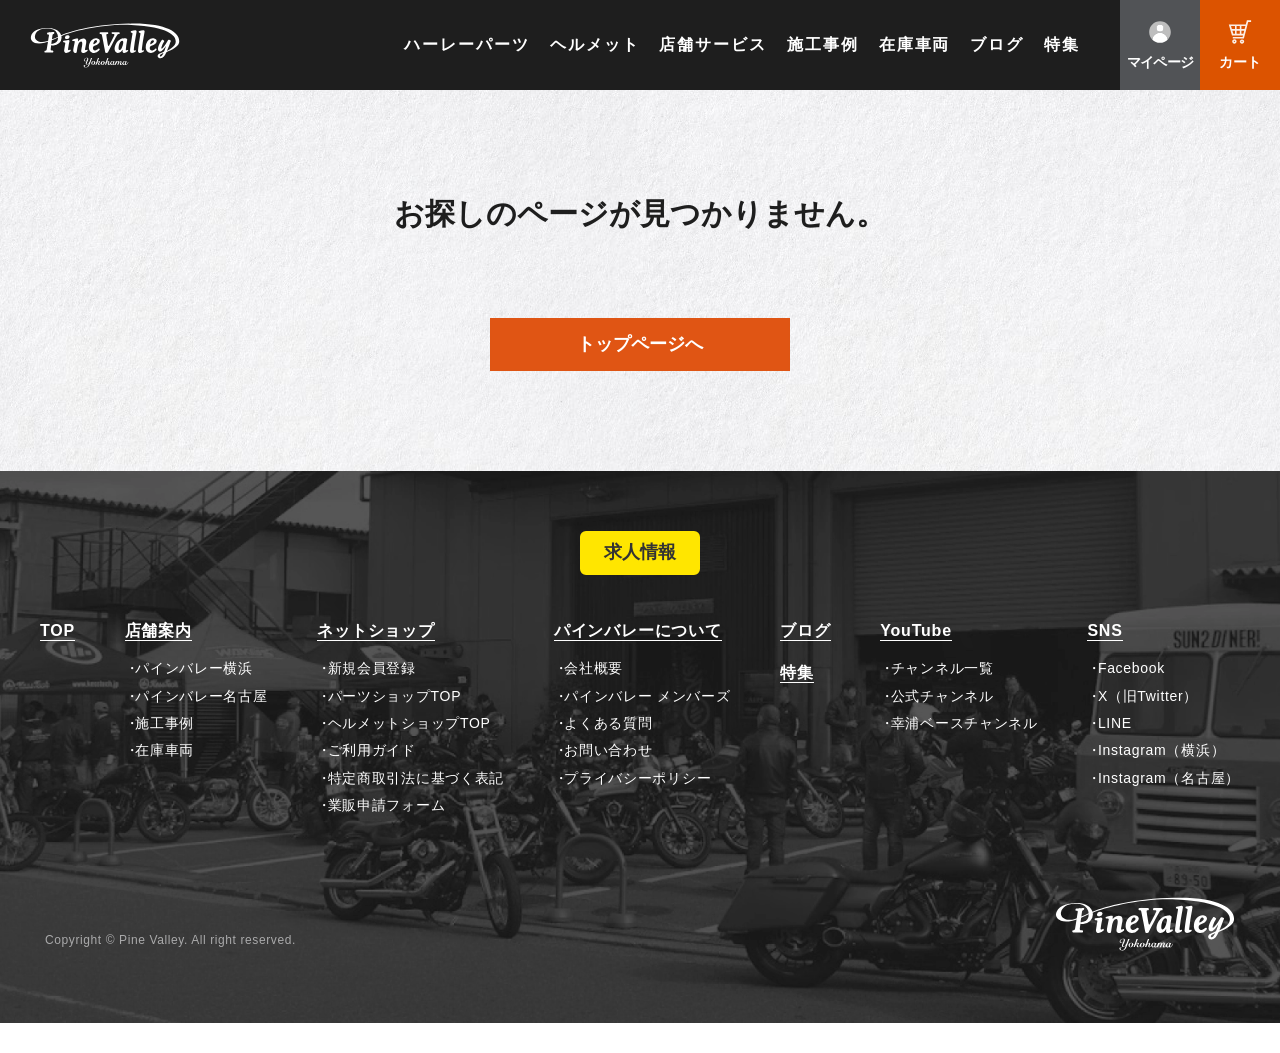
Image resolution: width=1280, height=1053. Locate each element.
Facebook (1131, 698)
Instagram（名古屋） (1169, 808)
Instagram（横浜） (1161, 780)
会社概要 (593, 698)
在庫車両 (915, 44)
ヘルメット (595, 44)
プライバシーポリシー (637, 808)
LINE (1115, 753)
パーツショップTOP (395, 725)
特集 (1062, 44)
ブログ (997, 44)
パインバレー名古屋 (201, 725)
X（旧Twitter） (1148, 725)
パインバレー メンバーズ (647, 725)
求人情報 (640, 568)
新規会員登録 (372, 698)
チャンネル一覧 (942, 698)
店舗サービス (713, 44)
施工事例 (823, 44)
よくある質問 (608, 753)
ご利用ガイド (372, 780)
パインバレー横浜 (194, 698)
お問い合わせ (608, 780)
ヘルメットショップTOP (409, 753)
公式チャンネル (942, 725)
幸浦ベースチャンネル (964, 753)
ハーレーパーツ (466, 44)
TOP (57, 660)
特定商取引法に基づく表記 (416, 808)
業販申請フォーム (387, 835)
